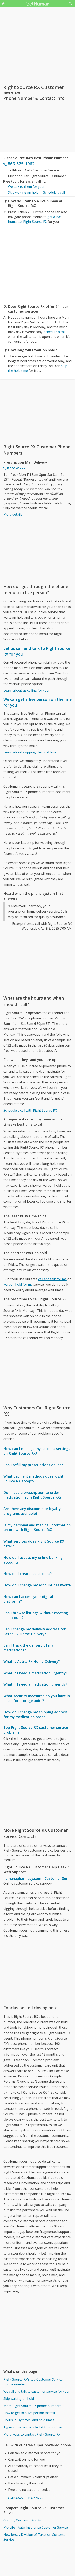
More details (12, 514)
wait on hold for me (18, 1284)
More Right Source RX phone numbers (32, 2406)
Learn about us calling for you (26, 690)
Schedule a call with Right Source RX (30, 1110)
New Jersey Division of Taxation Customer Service (35, 2537)
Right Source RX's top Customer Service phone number (33, 2381)
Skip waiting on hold (23, 192)
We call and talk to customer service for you (36, 2391)
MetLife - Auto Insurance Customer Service (35, 2527)
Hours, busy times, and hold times (28, 2420)
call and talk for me (52, 1279)
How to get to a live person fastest (29, 2413)
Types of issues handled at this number (33, 2427)
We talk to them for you (26, 186)
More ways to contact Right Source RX (31, 2434)
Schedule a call (54, 192)
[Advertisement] (37, 263)
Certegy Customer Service (22, 2520)
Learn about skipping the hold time (29, 752)
